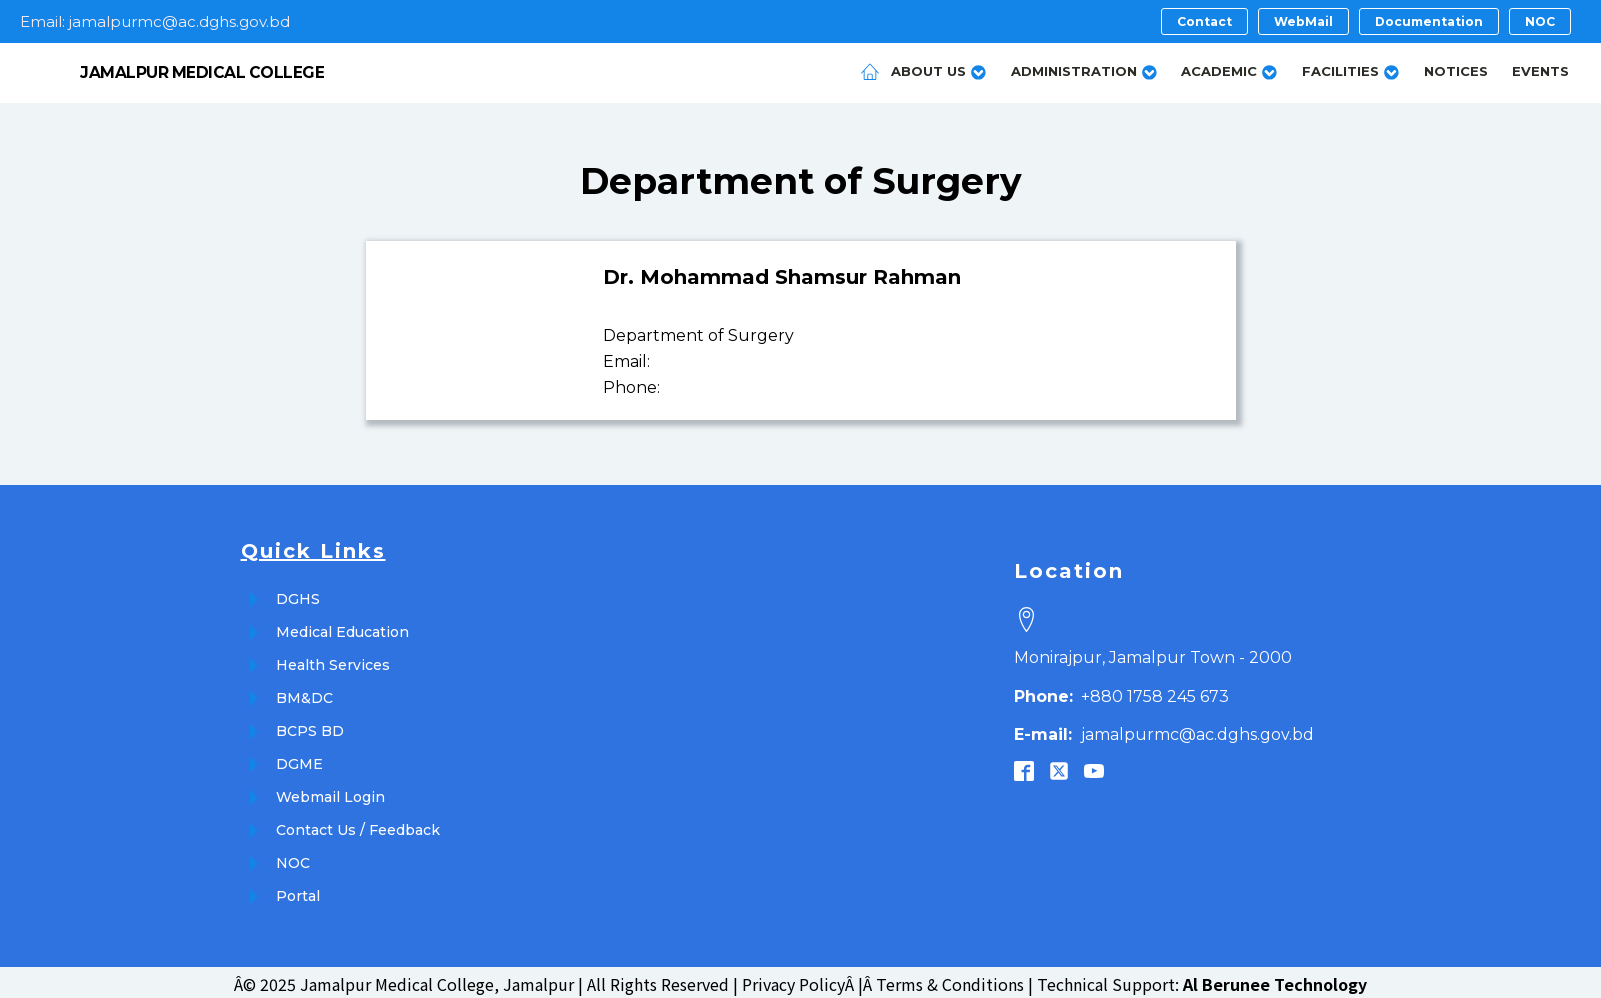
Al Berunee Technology (1275, 980)
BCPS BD (310, 727)
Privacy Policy (793, 980)
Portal (298, 892)
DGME (299, 760)
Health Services (333, 661)
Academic (1229, 69)
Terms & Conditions (950, 980)
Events (1540, 69)
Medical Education (342, 628)
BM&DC (304, 694)
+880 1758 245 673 (1121, 691)
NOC (293, 859)
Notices (1456, 69)
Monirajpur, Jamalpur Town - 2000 (1153, 653)
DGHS (298, 595)
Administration (1084, 69)
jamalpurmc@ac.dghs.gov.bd (1164, 730)
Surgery (947, 177)
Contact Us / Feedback (358, 826)
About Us (939, 69)
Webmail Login (330, 793)
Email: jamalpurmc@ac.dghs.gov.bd (155, 21)
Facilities (1351, 69)
